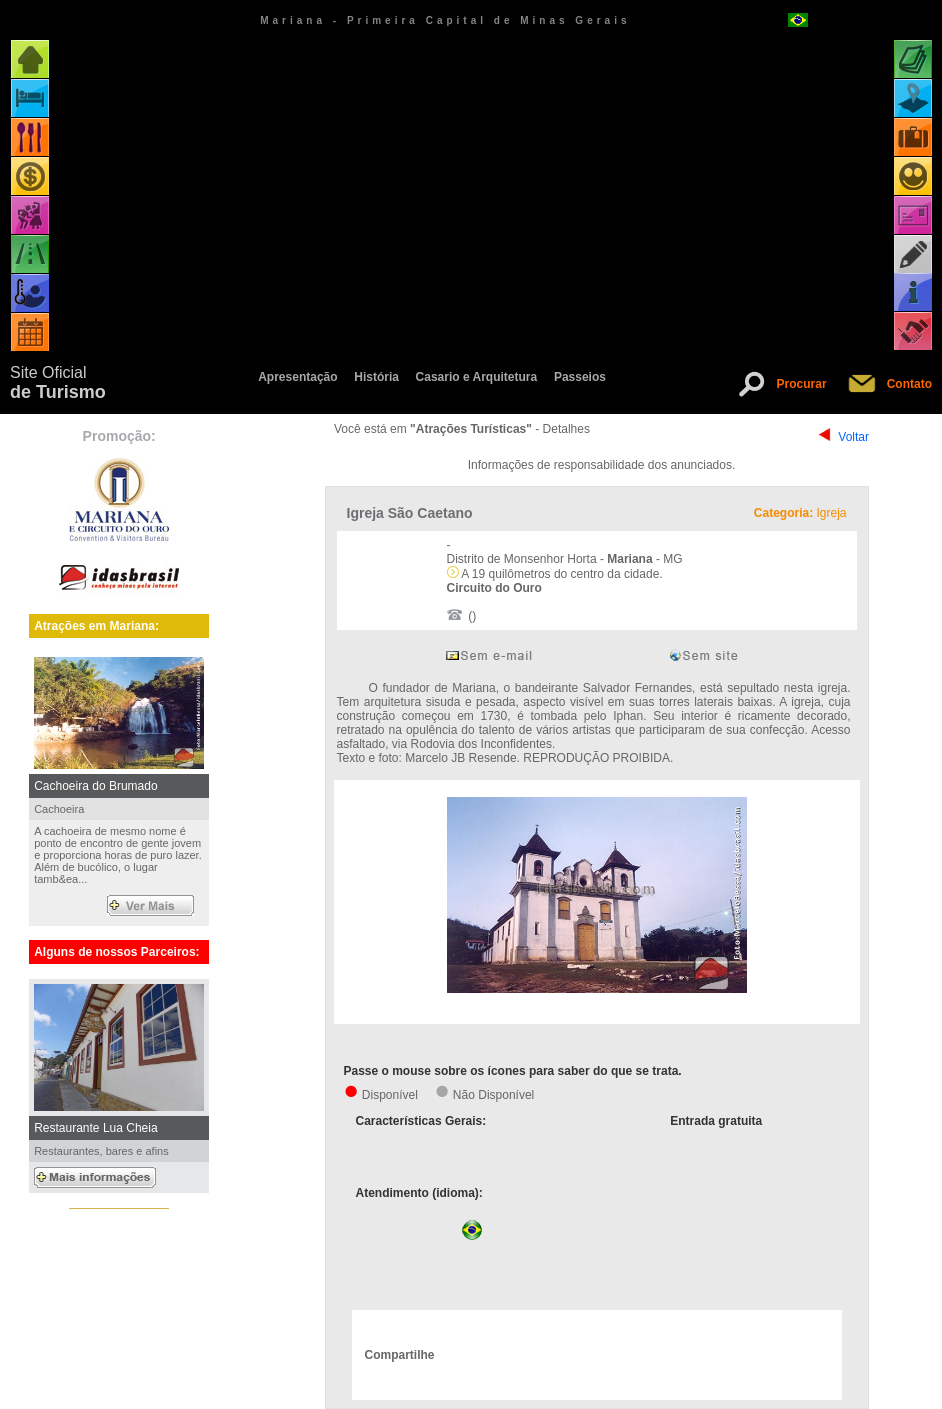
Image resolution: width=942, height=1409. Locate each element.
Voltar (853, 437)
